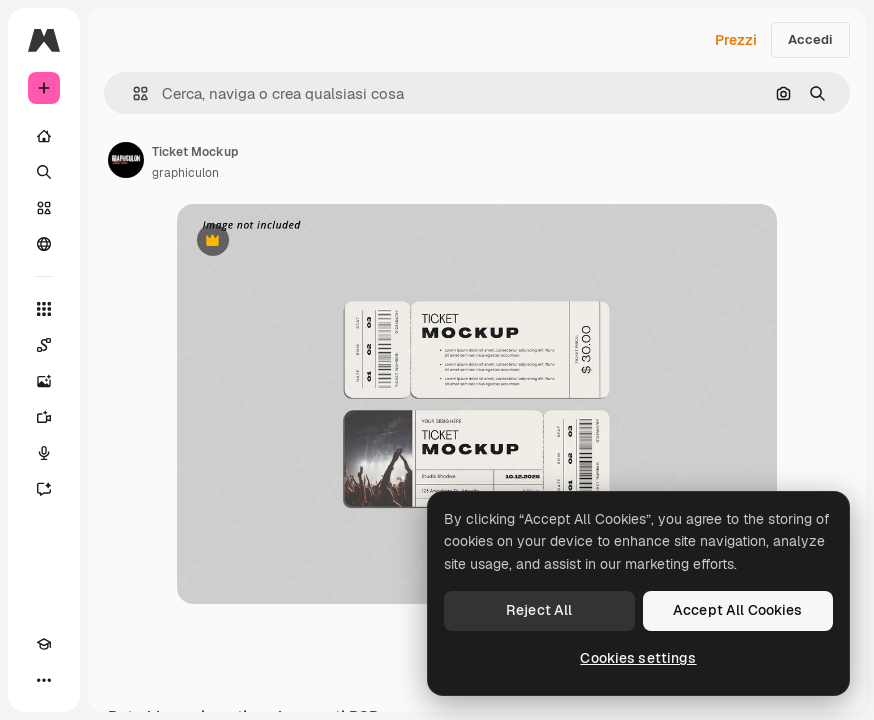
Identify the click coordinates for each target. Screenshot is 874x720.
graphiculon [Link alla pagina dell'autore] (185, 173)
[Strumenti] (44, 309)
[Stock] (44, 208)
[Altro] (44, 680)
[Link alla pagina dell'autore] (126, 160)
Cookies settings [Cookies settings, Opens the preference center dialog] (638, 658)
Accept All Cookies (738, 610)
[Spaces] (44, 345)
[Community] (44, 244)
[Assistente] (44, 489)
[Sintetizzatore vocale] (44, 453)
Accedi (810, 39)
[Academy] (44, 644)
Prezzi (736, 40)
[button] (132, 93)
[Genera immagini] (44, 381)
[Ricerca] (44, 172)
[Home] (44, 136)
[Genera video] (44, 417)
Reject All (539, 610)
